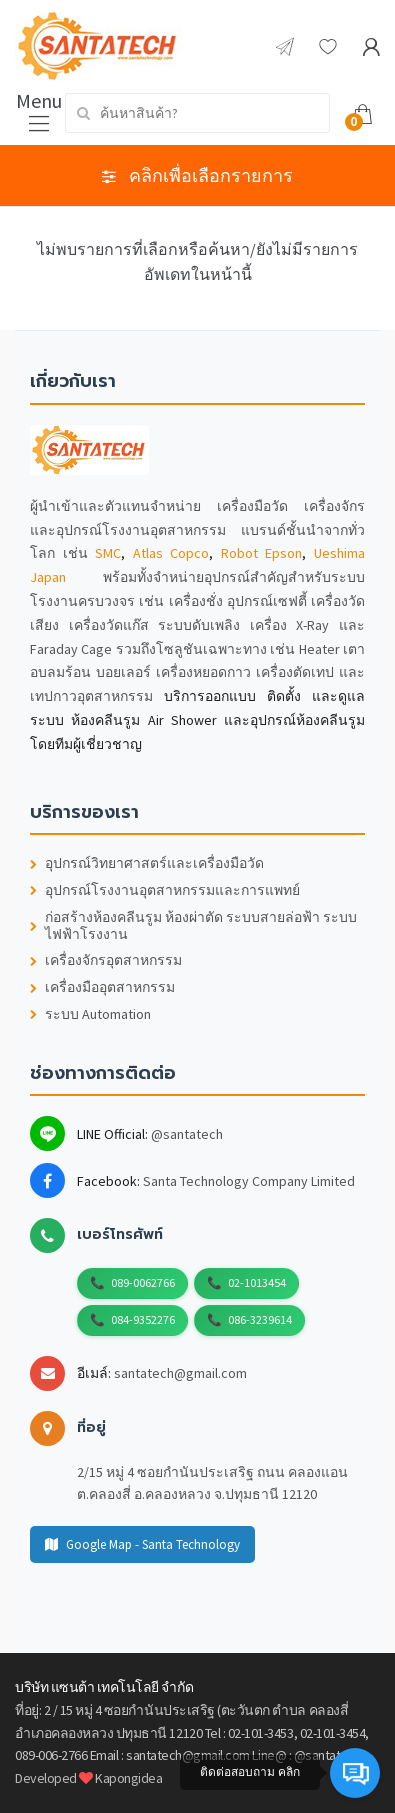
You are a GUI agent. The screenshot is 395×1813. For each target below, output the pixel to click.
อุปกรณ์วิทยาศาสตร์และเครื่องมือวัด (147, 863)
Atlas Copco (171, 553)
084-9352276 (143, 1319)
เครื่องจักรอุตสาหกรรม (106, 960)
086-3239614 (260, 1319)
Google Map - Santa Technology (142, 1544)
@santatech (187, 1134)
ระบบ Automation (90, 1014)
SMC (108, 553)
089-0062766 (143, 1282)
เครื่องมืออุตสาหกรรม (102, 987)
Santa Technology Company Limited (249, 1181)
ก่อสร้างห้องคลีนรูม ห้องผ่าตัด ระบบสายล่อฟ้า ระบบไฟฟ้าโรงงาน (193, 926)
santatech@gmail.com (180, 1373)
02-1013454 (257, 1282)
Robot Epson (262, 553)
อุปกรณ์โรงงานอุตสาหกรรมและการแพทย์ (165, 890)
